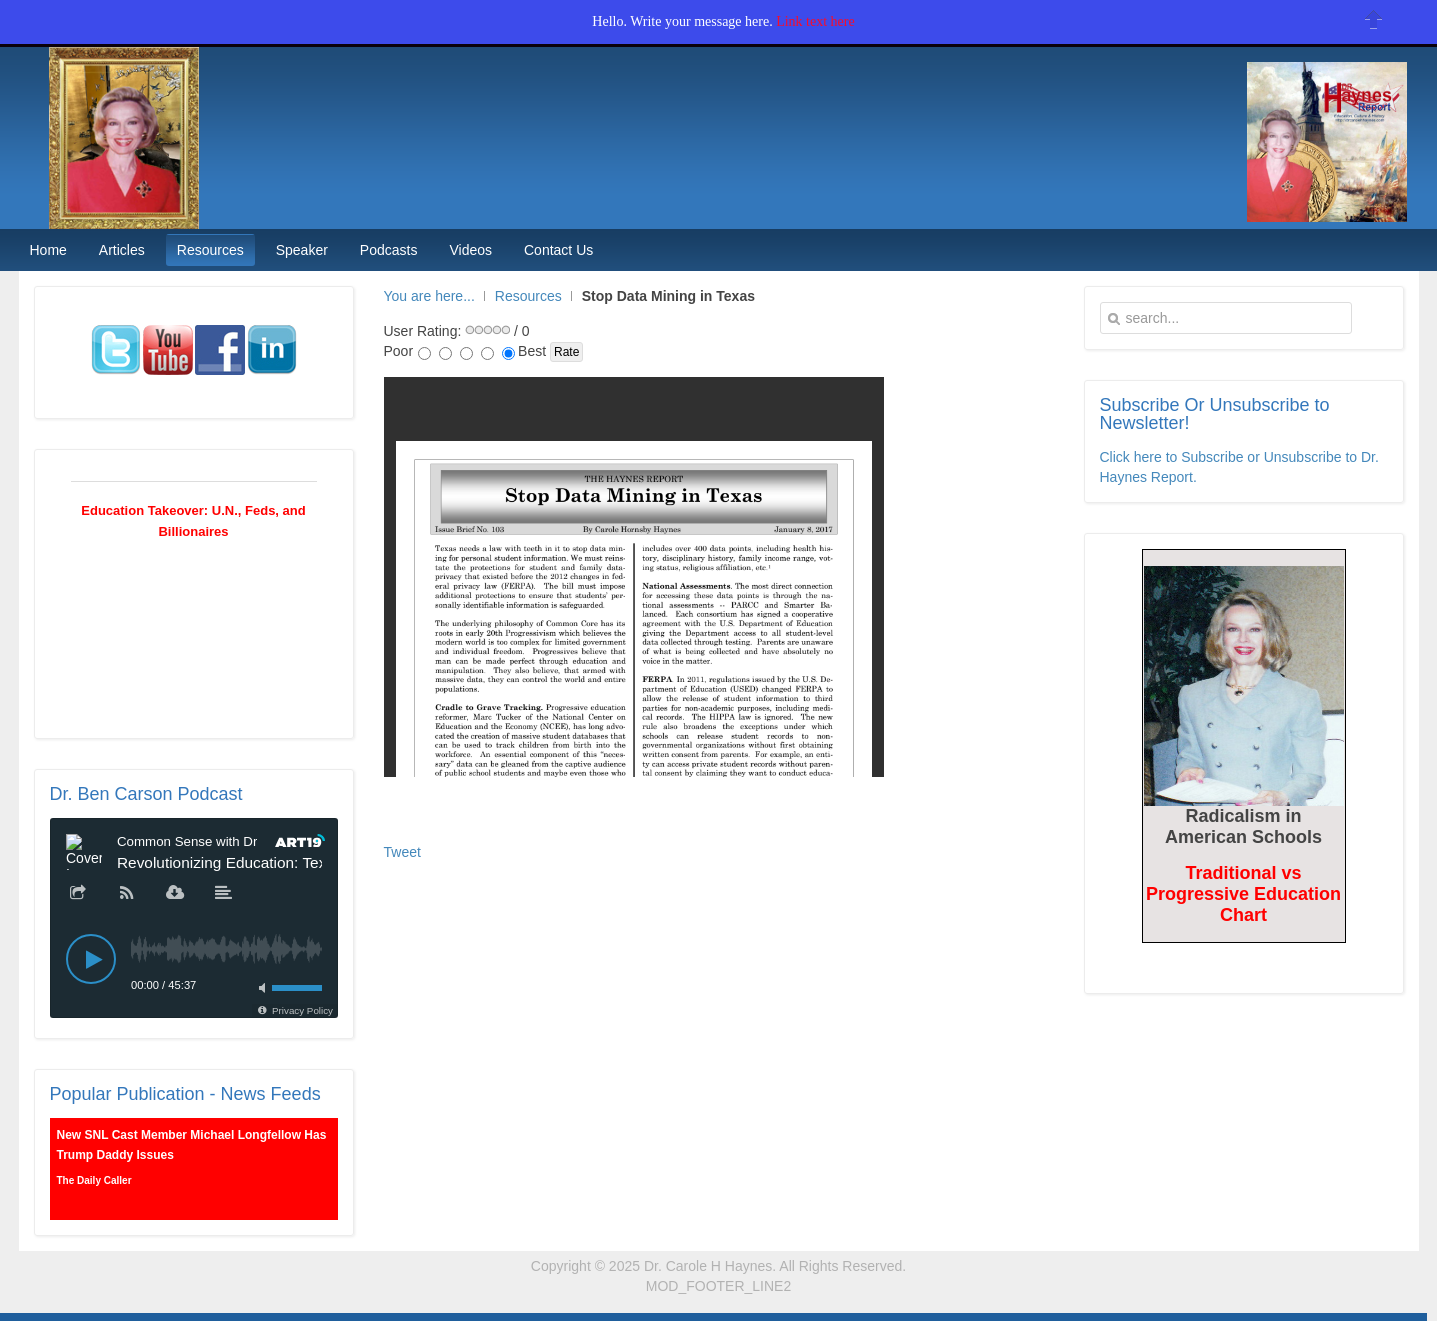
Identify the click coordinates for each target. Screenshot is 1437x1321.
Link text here (815, 21)
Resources (528, 296)
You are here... (429, 296)
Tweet (402, 852)
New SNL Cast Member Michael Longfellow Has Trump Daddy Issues (192, 1145)
